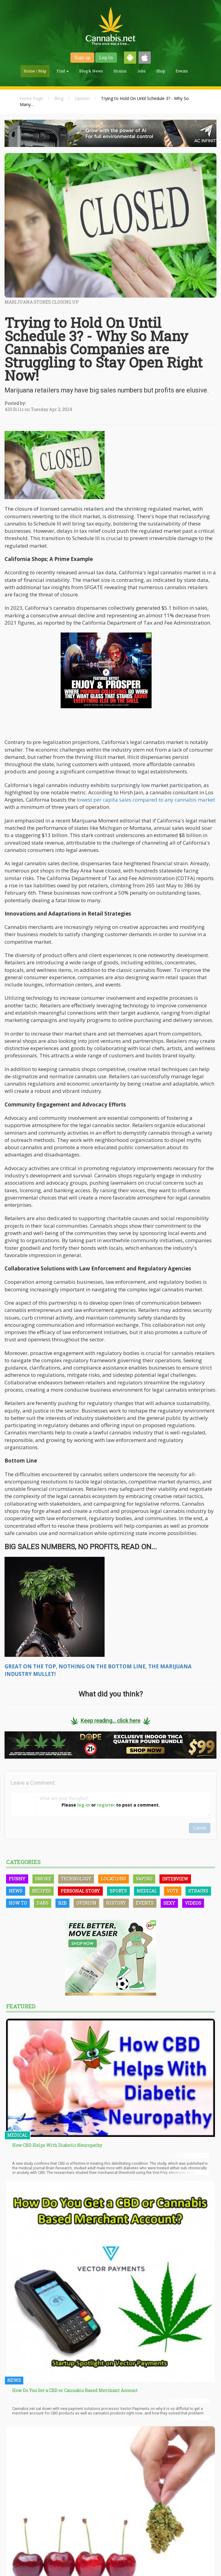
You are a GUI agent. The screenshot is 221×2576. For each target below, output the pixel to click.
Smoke (43, 1879)
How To (18, 1903)
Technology (76, 1879)
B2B (62, 1903)
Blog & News (91, 70)
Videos (193, 1903)
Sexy (169, 1903)
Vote (173, 1891)
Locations (113, 1879)
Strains (120, 70)
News (15, 1891)
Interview (175, 1879)
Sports (118, 1891)
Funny (17, 1879)
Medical (147, 1891)
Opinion (82, 98)
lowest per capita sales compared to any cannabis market (145, 799)
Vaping (144, 1879)
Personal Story (80, 1891)
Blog (58, 98)
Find (63, 70)
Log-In (106, 57)
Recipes (41, 1891)
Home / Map (35, 70)
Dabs (43, 1903)
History (116, 1903)
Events (182, 70)
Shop (160, 70)
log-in (83, 1805)
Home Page (31, 98)
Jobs (141, 70)
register (106, 1805)
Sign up (82, 57)
